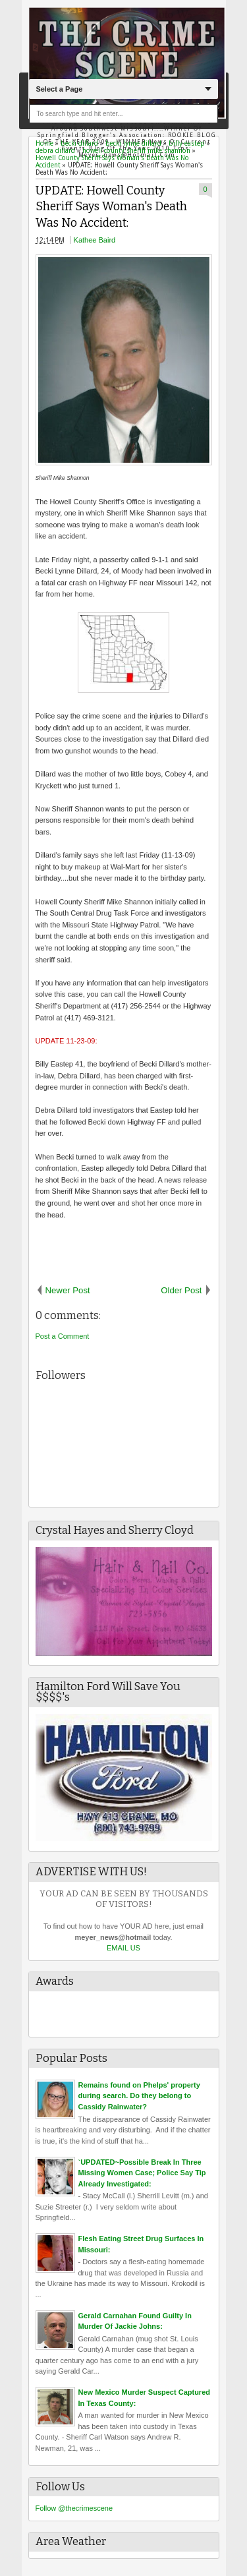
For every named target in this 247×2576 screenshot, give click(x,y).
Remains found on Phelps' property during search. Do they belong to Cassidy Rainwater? (139, 2096)
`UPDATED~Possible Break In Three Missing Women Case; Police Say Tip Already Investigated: (142, 2173)
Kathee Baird (95, 240)
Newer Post (67, 1290)
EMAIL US (123, 1948)
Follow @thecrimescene (74, 2508)
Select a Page (59, 89)
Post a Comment (63, 1336)
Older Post (181, 1290)
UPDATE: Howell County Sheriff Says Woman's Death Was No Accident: (111, 207)
